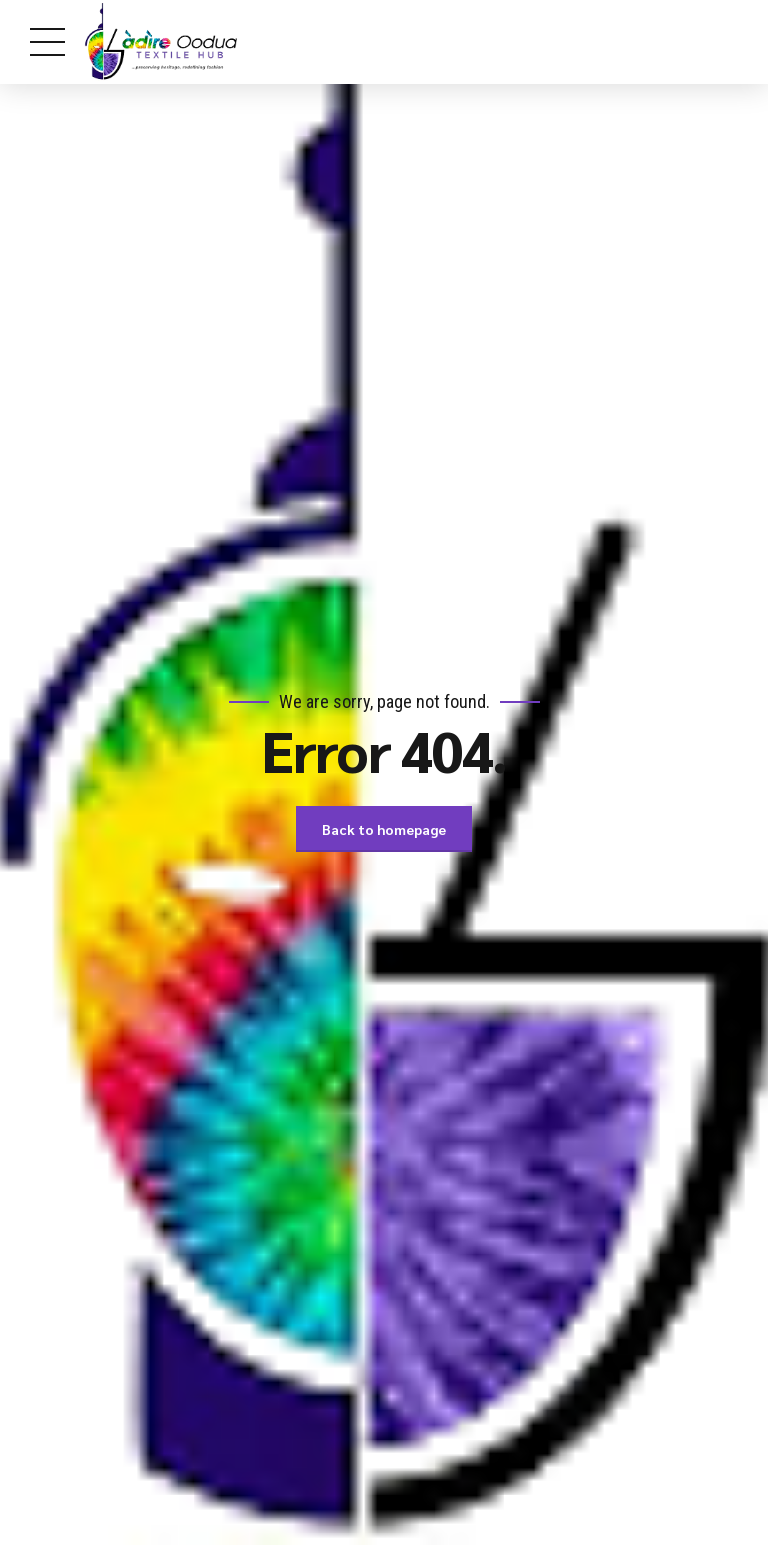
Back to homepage (384, 829)
